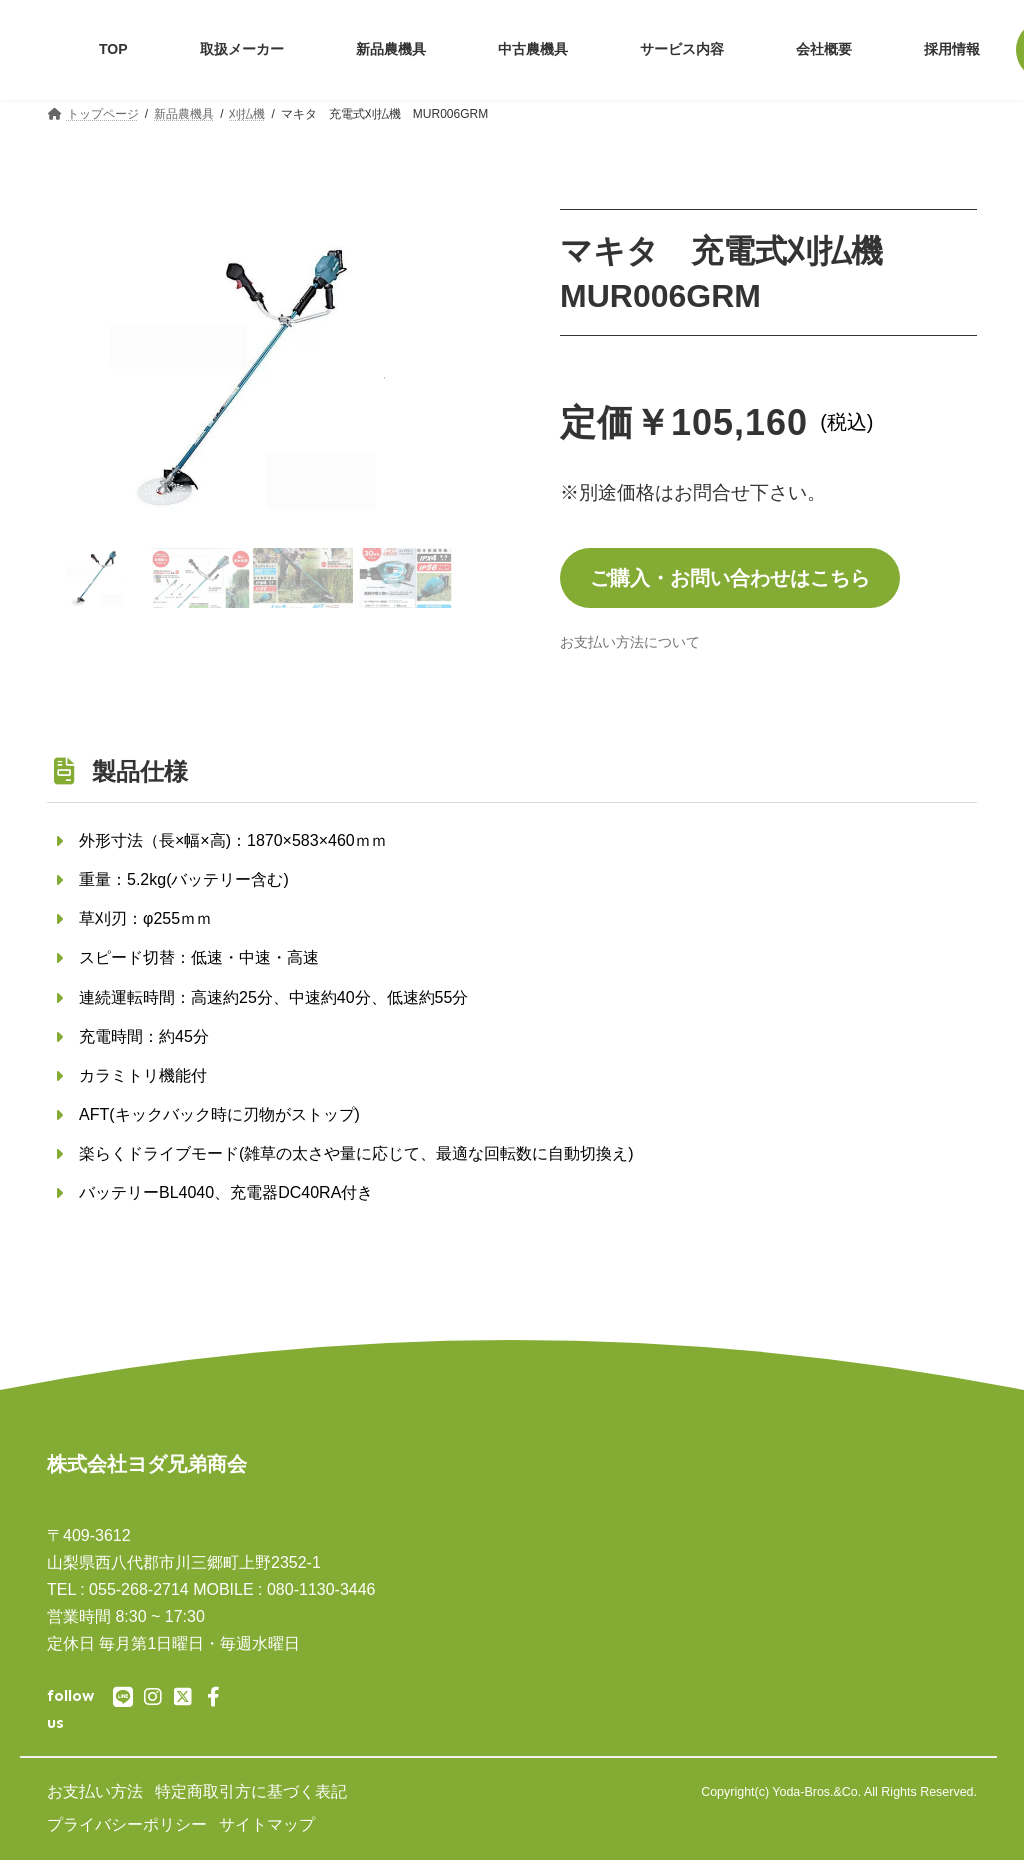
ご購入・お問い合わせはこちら (730, 578)
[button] (78, 376)
